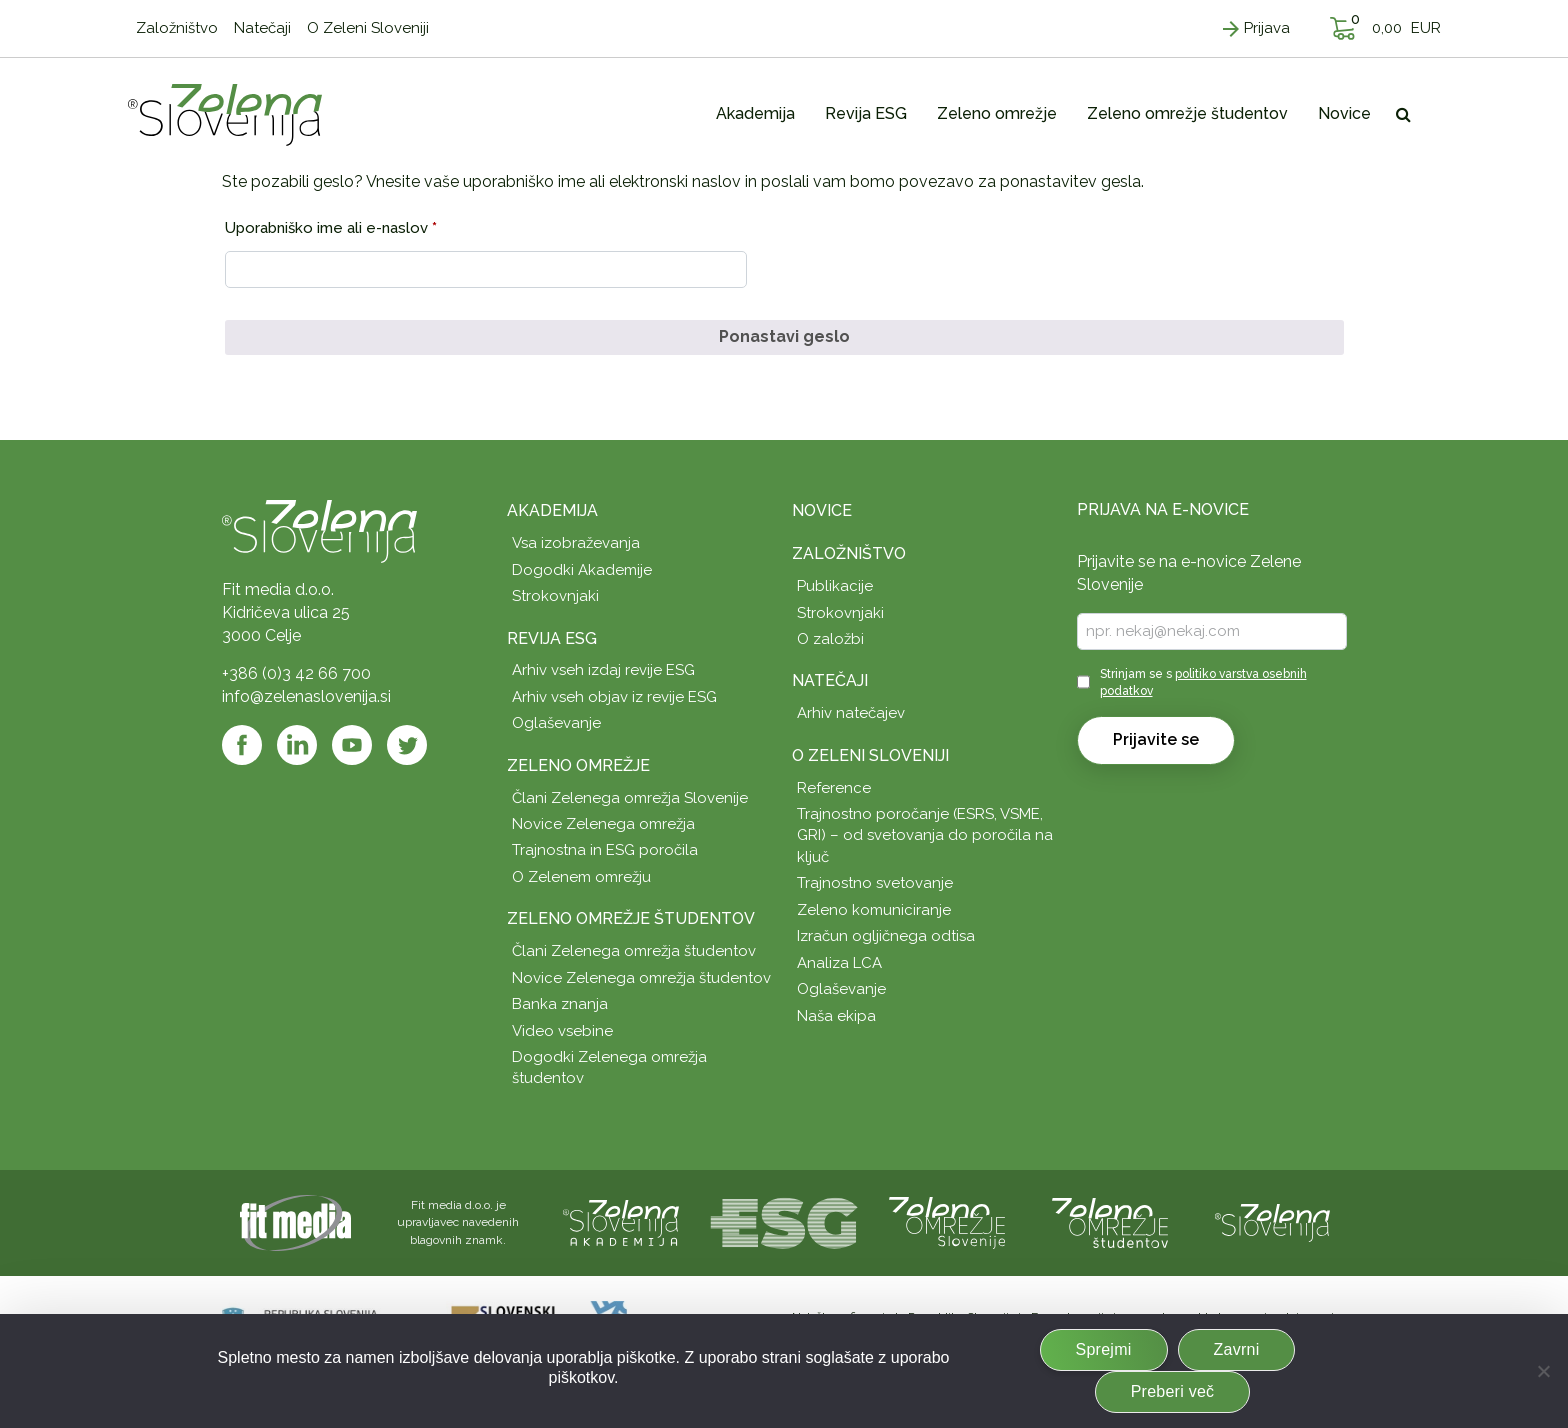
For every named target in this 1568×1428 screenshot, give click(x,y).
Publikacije (835, 586)
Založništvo (849, 553)
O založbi (830, 639)
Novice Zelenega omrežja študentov (641, 978)
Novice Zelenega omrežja (603, 824)
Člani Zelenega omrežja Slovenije (630, 798)
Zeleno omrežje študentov (631, 918)
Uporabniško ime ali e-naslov (368, 225)
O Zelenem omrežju (581, 877)
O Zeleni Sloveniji (870, 755)
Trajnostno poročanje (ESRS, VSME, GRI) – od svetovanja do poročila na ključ (925, 835)
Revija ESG (552, 638)
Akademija (552, 510)
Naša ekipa (836, 1016)
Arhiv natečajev (851, 713)
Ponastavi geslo (784, 336)
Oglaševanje (556, 723)
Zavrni (1237, 1349)
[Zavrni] (1543, 1371)
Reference (834, 788)
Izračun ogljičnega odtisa (886, 936)
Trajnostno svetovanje (875, 883)
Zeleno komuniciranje (874, 910)
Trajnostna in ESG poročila (605, 850)
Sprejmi (1104, 1349)
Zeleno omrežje (578, 765)
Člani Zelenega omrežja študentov (634, 951)
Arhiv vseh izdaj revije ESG (603, 670)
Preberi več (1173, 1391)
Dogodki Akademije (582, 570)
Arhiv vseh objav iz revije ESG (614, 697)
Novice (822, 510)
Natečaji (830, 680)
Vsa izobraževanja (576, 543)
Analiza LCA (839, 963)
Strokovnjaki (555, 596)
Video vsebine (562, 1031)
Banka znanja (560, 1004)
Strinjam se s (1203, 682)
